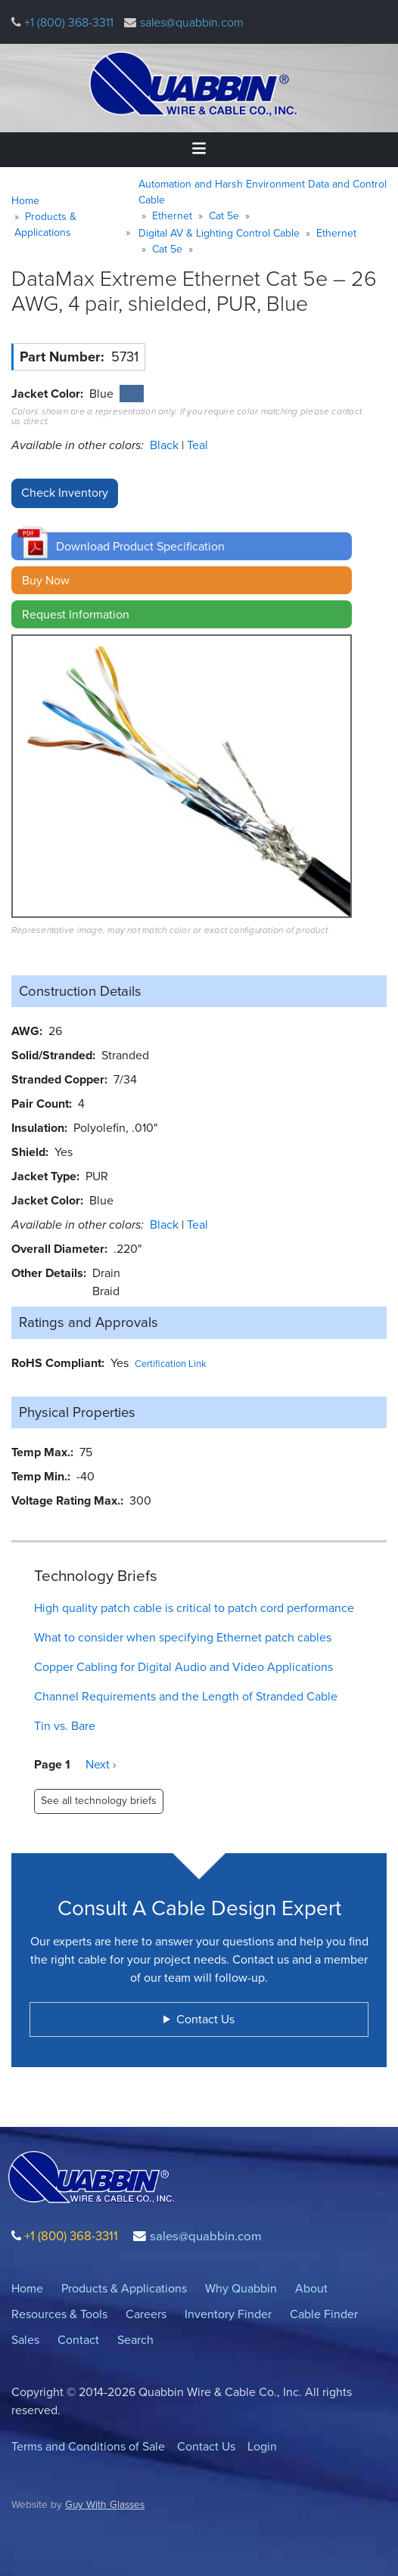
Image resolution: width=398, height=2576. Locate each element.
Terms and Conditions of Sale (88, 2446)
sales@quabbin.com (192, 22)
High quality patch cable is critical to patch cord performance (194, 1608)
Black (166, 445)
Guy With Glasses (105, 2504)
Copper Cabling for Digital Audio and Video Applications (183, 1666)
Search (135, 2339)
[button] (181, 546)
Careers (146, 2314)
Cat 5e (224, 216)
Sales (25, 2339)
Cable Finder (324, 2314)
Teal (197, 445)
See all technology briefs (99, 1801)
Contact (78, 2339)
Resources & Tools (59, 2314)
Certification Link (171, 1363)
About (311, 2288)
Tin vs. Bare (64, 1725)
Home (25, 201)
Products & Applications (45, 224)
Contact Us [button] (205, 2019)
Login (262, 2446)
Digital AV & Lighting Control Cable (219, 233)
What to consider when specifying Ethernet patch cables (182, 1637)
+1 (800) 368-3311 (67, 22)
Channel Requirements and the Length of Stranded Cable (185, 1696)
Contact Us (206, 2446)
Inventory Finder (228, 2314)
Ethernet (172, 216)
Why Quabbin (241, 2288)
